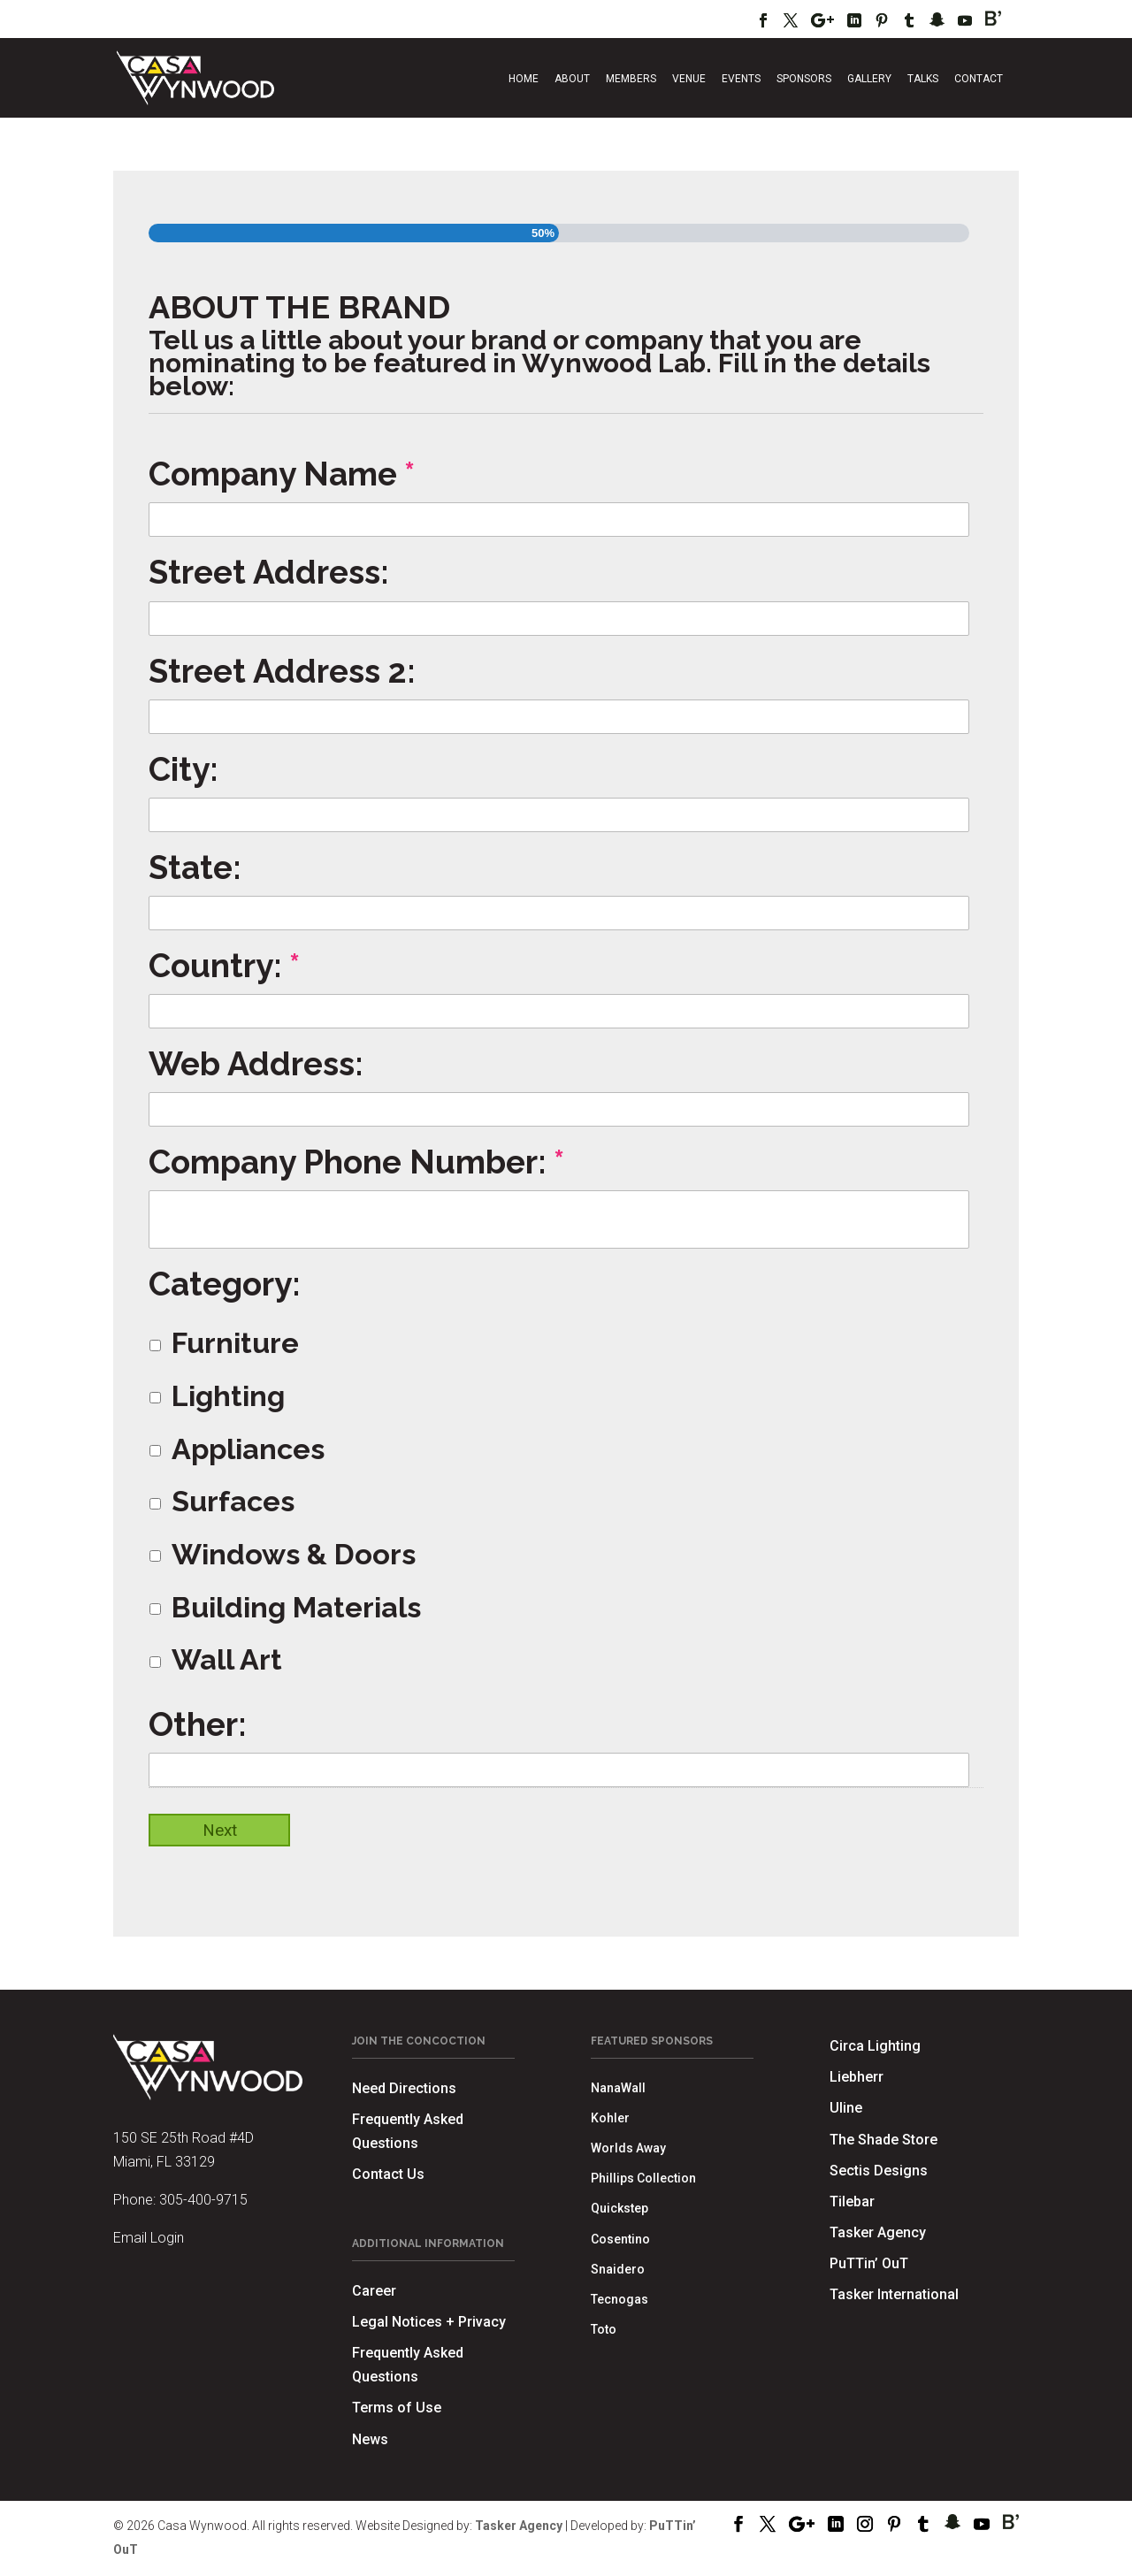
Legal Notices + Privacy (429, 2321)
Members (631, 79)
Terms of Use (396, 2407)
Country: (224, 965)
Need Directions (404, 2088)
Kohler (610, 2118)
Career (374, 2290)
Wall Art (227, 1660)
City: (183, 769)
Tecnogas (619, 2299)
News (370, 2439)
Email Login (148, 2237)
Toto (603, 2329)
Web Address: (256, 1063)
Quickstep (619, 2208)
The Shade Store (883, 2139)
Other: (198, 1724)
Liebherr (856, 2076)
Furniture (235, 1343)
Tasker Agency (878, 2232)
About (572, 79)
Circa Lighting (875, 2045)
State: (195, 867)
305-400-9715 (203, 2199)
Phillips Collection (643, 2178)
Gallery (869, 79)
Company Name (282, 474)
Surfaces (233, 1501)
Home (524, 79)
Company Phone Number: (356, 1162)
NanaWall (618, 2088)
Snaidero (618, 2269)
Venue (689, 79)
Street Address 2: (282, 671)
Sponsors (803, 79)
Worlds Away (628, 2148)
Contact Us (388, 2174)
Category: (225, 1284)
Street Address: (269, 572)
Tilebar (852, 2201)
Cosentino (620, 2239)
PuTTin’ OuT (869, 2263)
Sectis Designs (879, 2170)
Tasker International (894, 2294)
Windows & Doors (294, 1554)
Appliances (248, 1449)
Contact (978, 79)
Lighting (228, 1396)
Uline (846, 2107)
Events (741, 79)
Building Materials (296, 1607)
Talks (922, 79)
